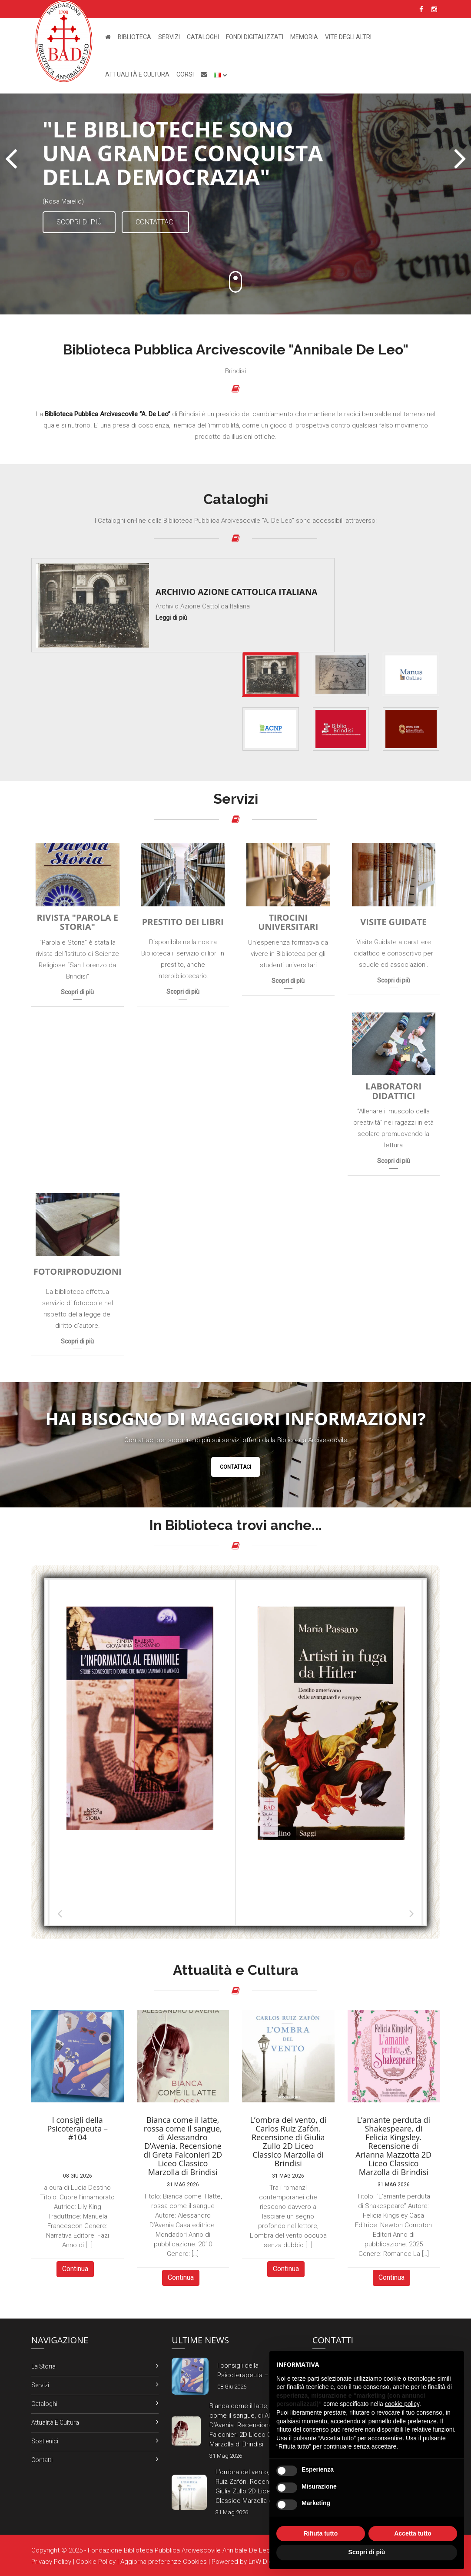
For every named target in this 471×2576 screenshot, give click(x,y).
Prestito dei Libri (183, 922)
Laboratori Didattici (393, 1091)
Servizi (169, 36)
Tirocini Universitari (288, 922)
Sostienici (44, 2441)
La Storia (43, 2366)
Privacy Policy (51, 2562)
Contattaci (155, 222)
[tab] (270, 674)
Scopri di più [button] (366, 2552)
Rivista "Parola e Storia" (77, 922)
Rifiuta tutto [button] (321, 2533)
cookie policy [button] (402, 2403)
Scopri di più (79, 222)
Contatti (42, 2459)
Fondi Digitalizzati (254, 36)
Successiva (411, 1913)
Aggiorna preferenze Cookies (163, 2562)
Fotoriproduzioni (77, 1271)
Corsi (185, 74)
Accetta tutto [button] (412, 2533)
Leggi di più (171, 617)
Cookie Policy (96, 2562)
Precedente (59, 1913)
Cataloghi (203, 36)
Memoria (304, 36)
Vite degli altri (348, 36)
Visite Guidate (393, 922)
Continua (75, 2269)
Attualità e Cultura (137, 74)
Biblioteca (134, 36)
